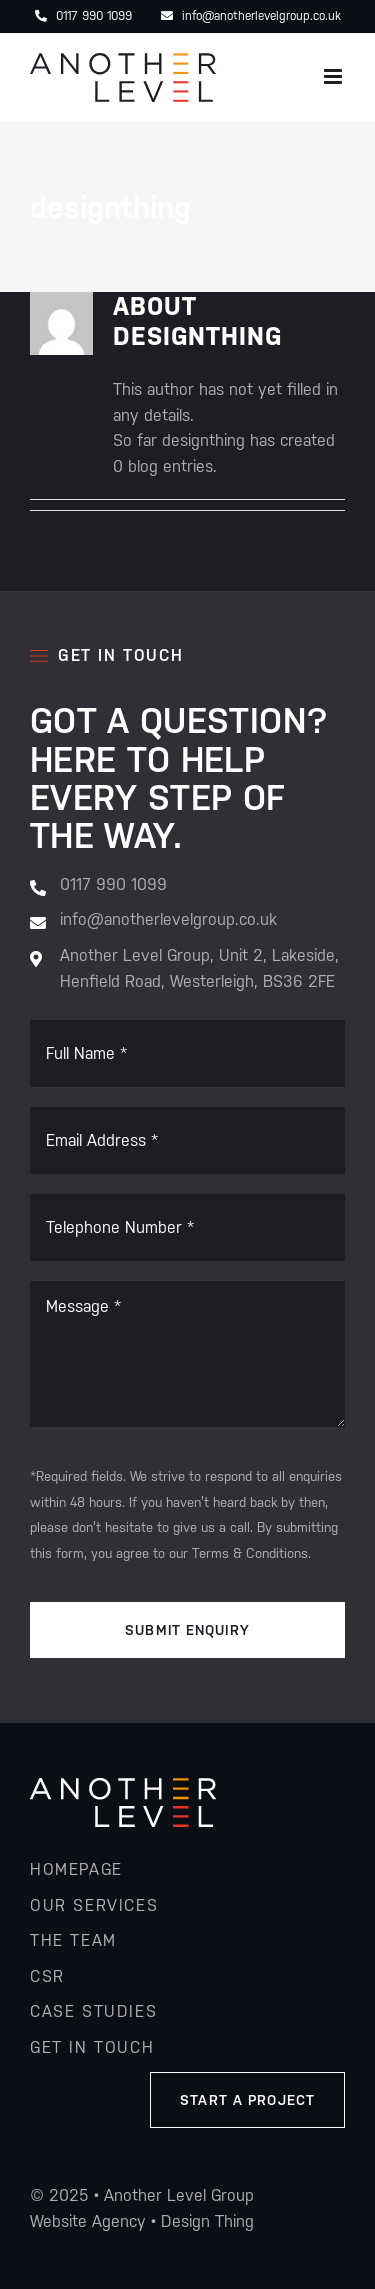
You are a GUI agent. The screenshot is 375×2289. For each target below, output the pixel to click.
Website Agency (88, 2221)
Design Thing (207, 2221)
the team (73, 1940)
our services (94, 1905)
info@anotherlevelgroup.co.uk (251, 16)
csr (47, 1976)
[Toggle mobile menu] (334, 76)
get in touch (92, 2047)
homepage (76, 1869)
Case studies (93, 2011)
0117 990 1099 (83, 16)
